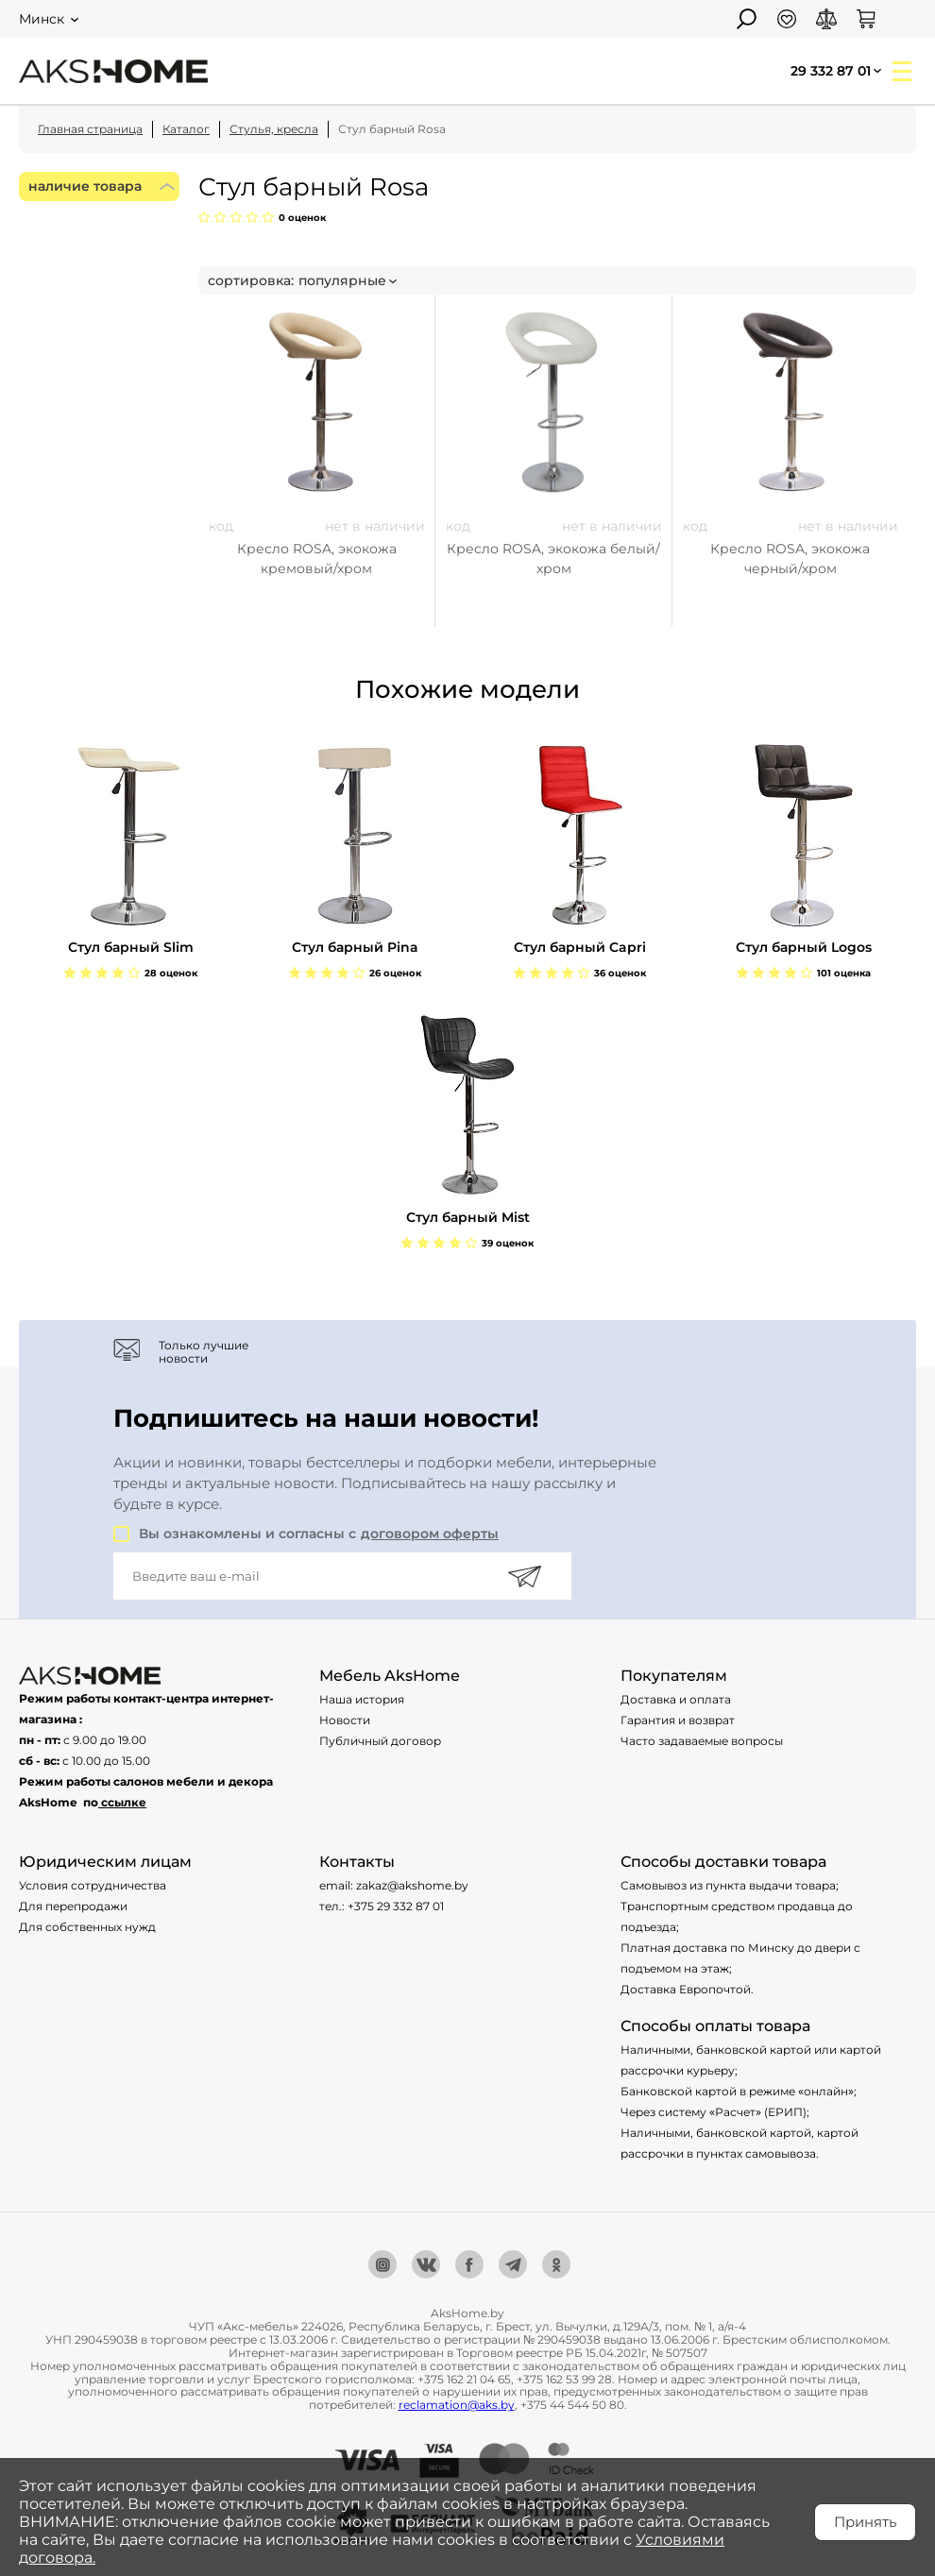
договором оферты (430, 1533)
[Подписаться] (524, 1576)
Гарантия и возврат (677, 1720)
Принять (865, 2522)
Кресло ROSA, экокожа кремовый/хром (317, 558)
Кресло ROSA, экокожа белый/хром (553, 558)
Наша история (361, 1699)
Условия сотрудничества (92, 1885)
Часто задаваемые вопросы (701, 1741)
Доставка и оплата (675, 1699)
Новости (344, 1720)
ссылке (123, 1802)
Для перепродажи (73, 1906)
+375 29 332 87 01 (396, 1906)
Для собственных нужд (87, 1927)
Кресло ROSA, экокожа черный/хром (790, 558)
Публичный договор (380, 1741)
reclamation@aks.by (457, 2405)
